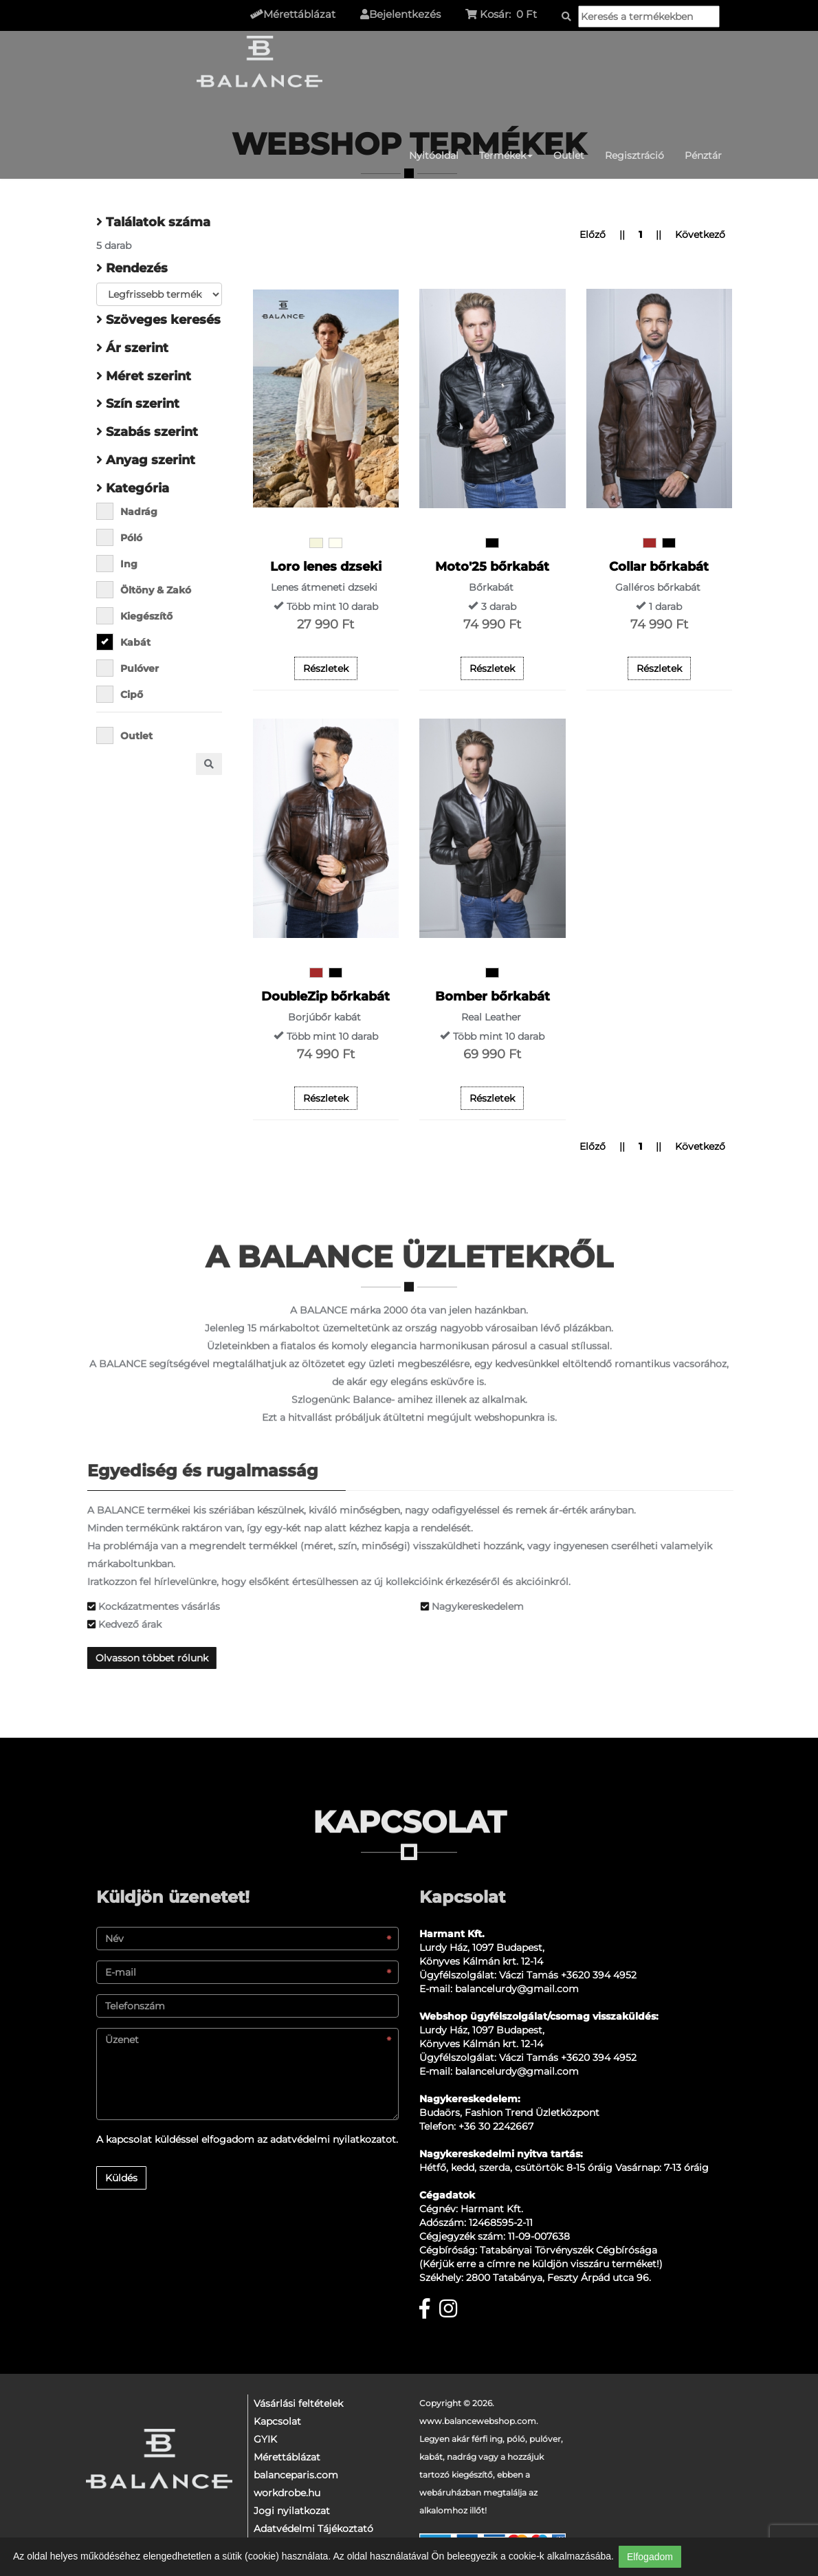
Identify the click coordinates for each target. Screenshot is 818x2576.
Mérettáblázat (287, 2457)
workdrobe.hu (287, 2493)
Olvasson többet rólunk (157, 1658)
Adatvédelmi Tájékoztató (313, 2528)
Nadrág (131, 511)
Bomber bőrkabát (492, 996)
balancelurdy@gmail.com (517, 1989)
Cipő (124, 694)
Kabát (127, 642)
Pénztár (703, 155)
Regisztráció (634, 155)
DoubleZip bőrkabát (325, 996)
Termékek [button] (506, 155)
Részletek (326, 668)
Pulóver (132, 668)
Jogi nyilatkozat (292, 2510)
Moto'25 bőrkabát (492, 566)
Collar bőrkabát (659, 566)
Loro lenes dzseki (326, 566)
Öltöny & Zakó (148, 589)
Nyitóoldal (433, 155)
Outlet (568, 155)
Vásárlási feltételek (298, 2403)
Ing (121, 563)
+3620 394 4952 (599, 1975)
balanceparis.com (296, 2475)
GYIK (265, 2439)
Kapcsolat (277, 2421)
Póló (123, 537)
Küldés (121, 2178)
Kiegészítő (138, 615)
